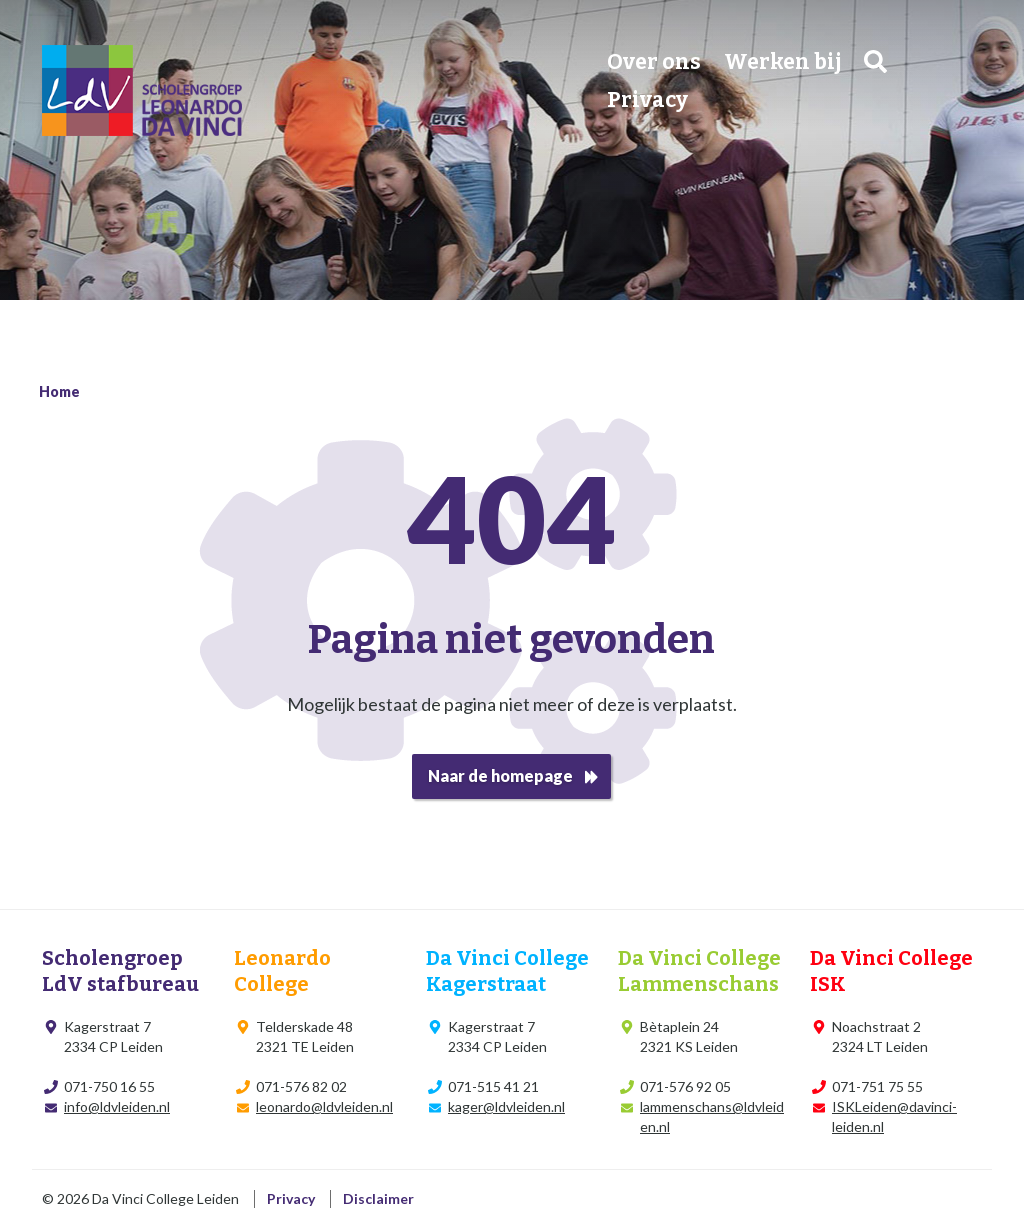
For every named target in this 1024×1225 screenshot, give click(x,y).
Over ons (654, 62)
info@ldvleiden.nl (117, 1106)
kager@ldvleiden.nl (506, 1106)
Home (59, 391)
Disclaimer (378, 1198)
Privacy (647, 100)
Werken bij (782, 62)
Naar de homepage (500, 775)
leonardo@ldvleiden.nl (324, 1106)
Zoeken (875, 61)
